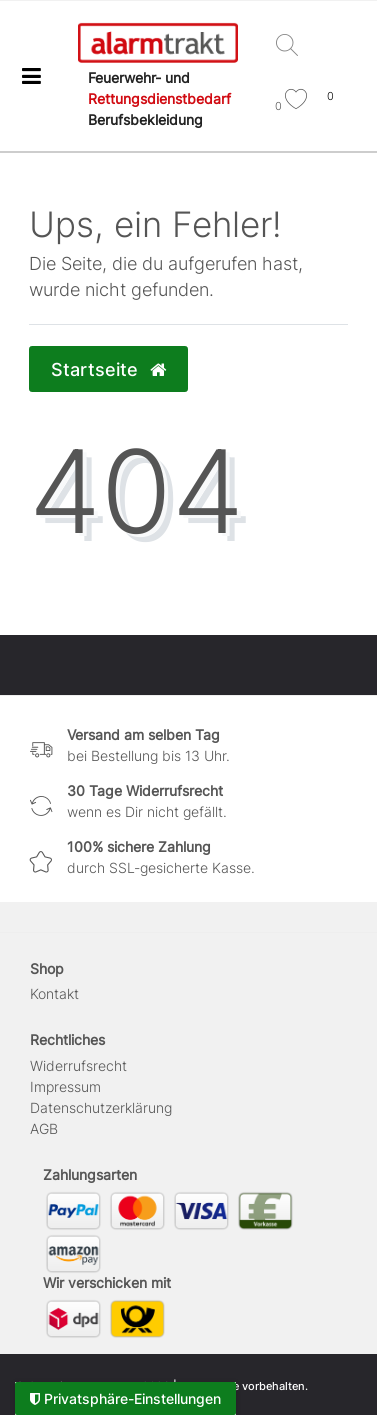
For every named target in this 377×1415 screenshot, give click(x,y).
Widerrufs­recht (78, 1065)
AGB (44, 1128)
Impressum (65, 1086)
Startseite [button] (108, 369)
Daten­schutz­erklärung (101, 1107)
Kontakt (54, 993)
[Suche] (291, 46)
